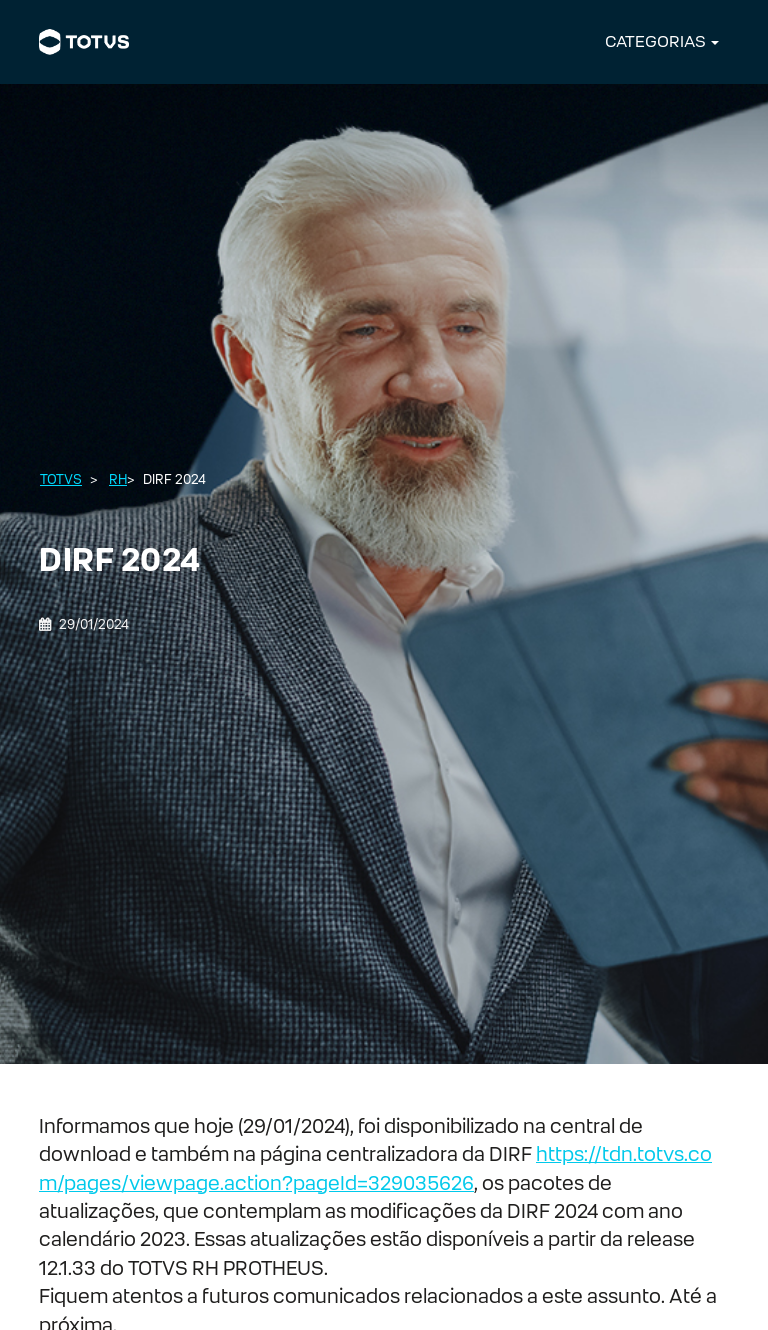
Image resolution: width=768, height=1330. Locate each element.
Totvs (61, 479)
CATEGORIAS (655, 41)
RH (118, 479)
